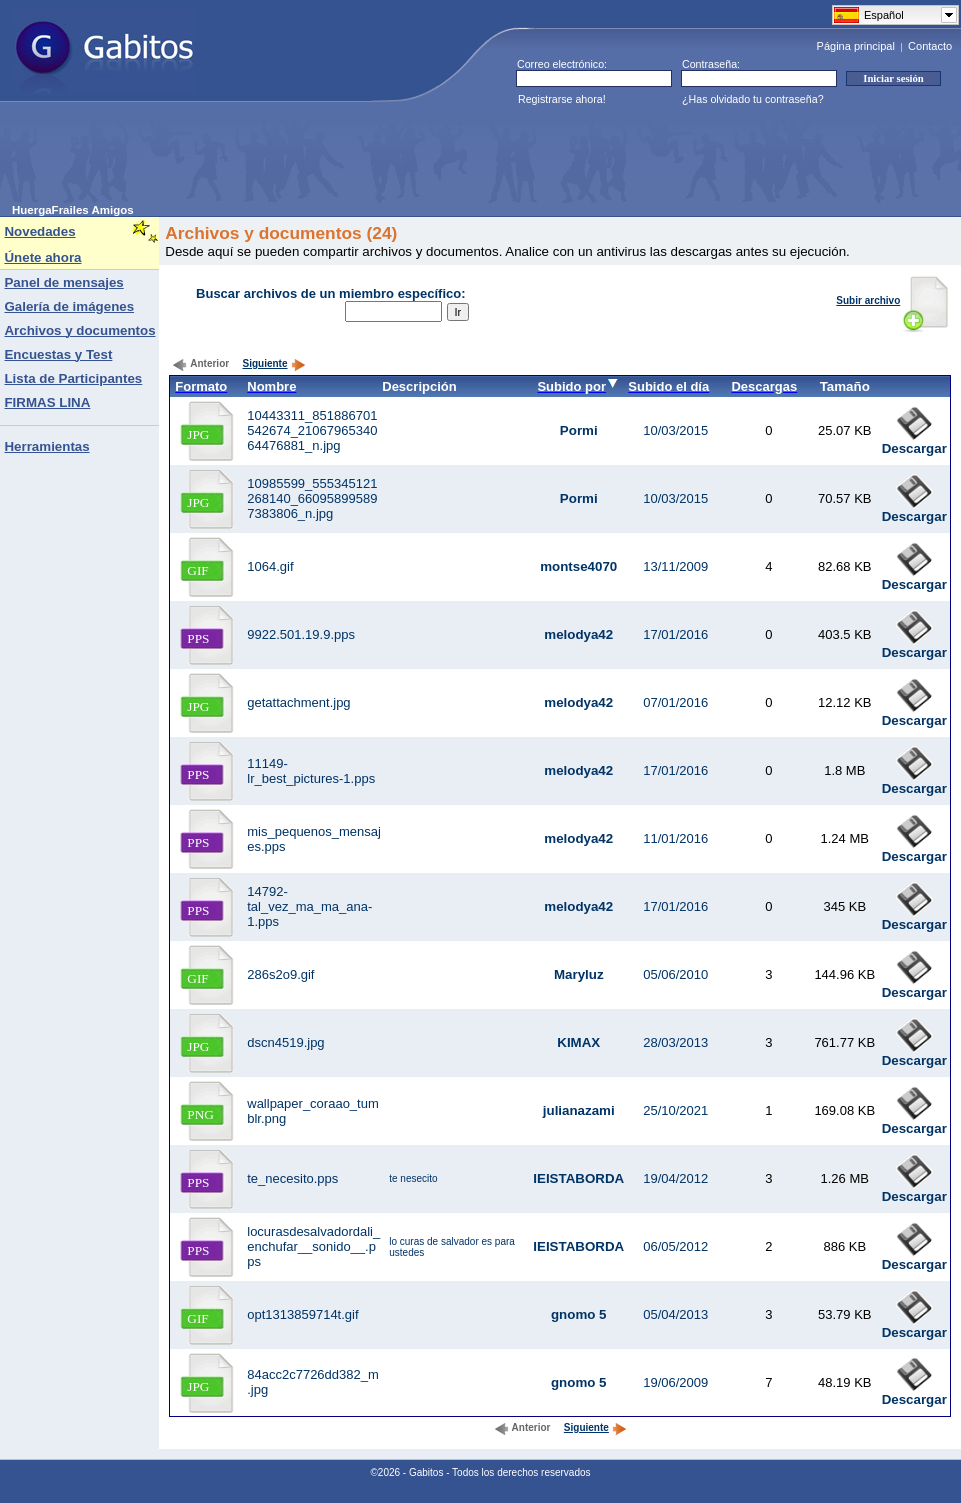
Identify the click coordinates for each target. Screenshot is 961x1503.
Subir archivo (892, 300)
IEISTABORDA (578, 1178)
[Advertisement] (376, 159)
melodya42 (578, 634)
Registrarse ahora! (562, 99)
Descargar (914, 442)
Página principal (856, 46)
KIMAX (578, 1042)
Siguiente (274, 363)
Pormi (579, 430)
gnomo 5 (579, 1314)
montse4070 (578, 566)
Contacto (930, 46)
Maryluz (579, 974)
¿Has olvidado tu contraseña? (753, 99)
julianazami (579, 1110)
